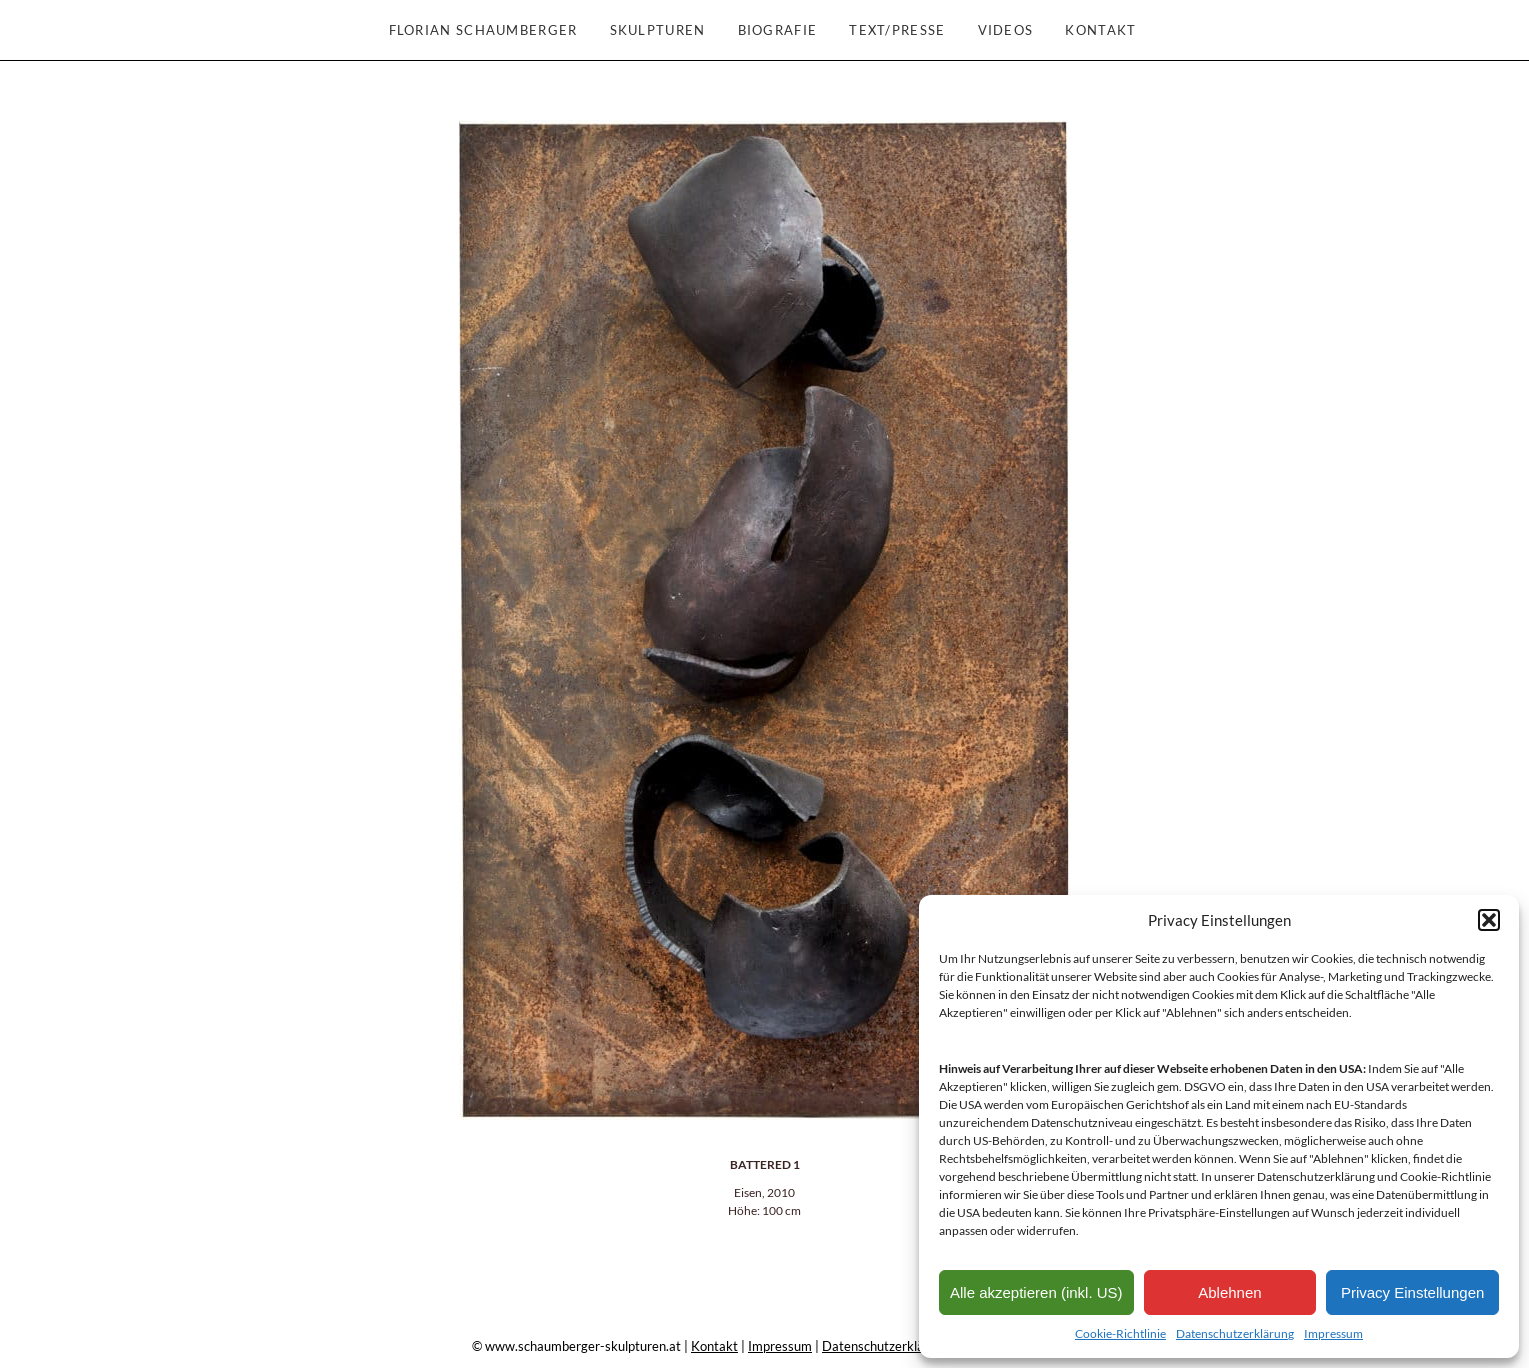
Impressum (1333, 1333)
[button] (1489, 920)
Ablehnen (1229, 1292)
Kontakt (714, 1346)
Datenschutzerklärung (1235, 1333)
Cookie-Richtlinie (1120, 1333)
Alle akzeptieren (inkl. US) (1036, 1292)
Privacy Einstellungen (1412, 1292)
